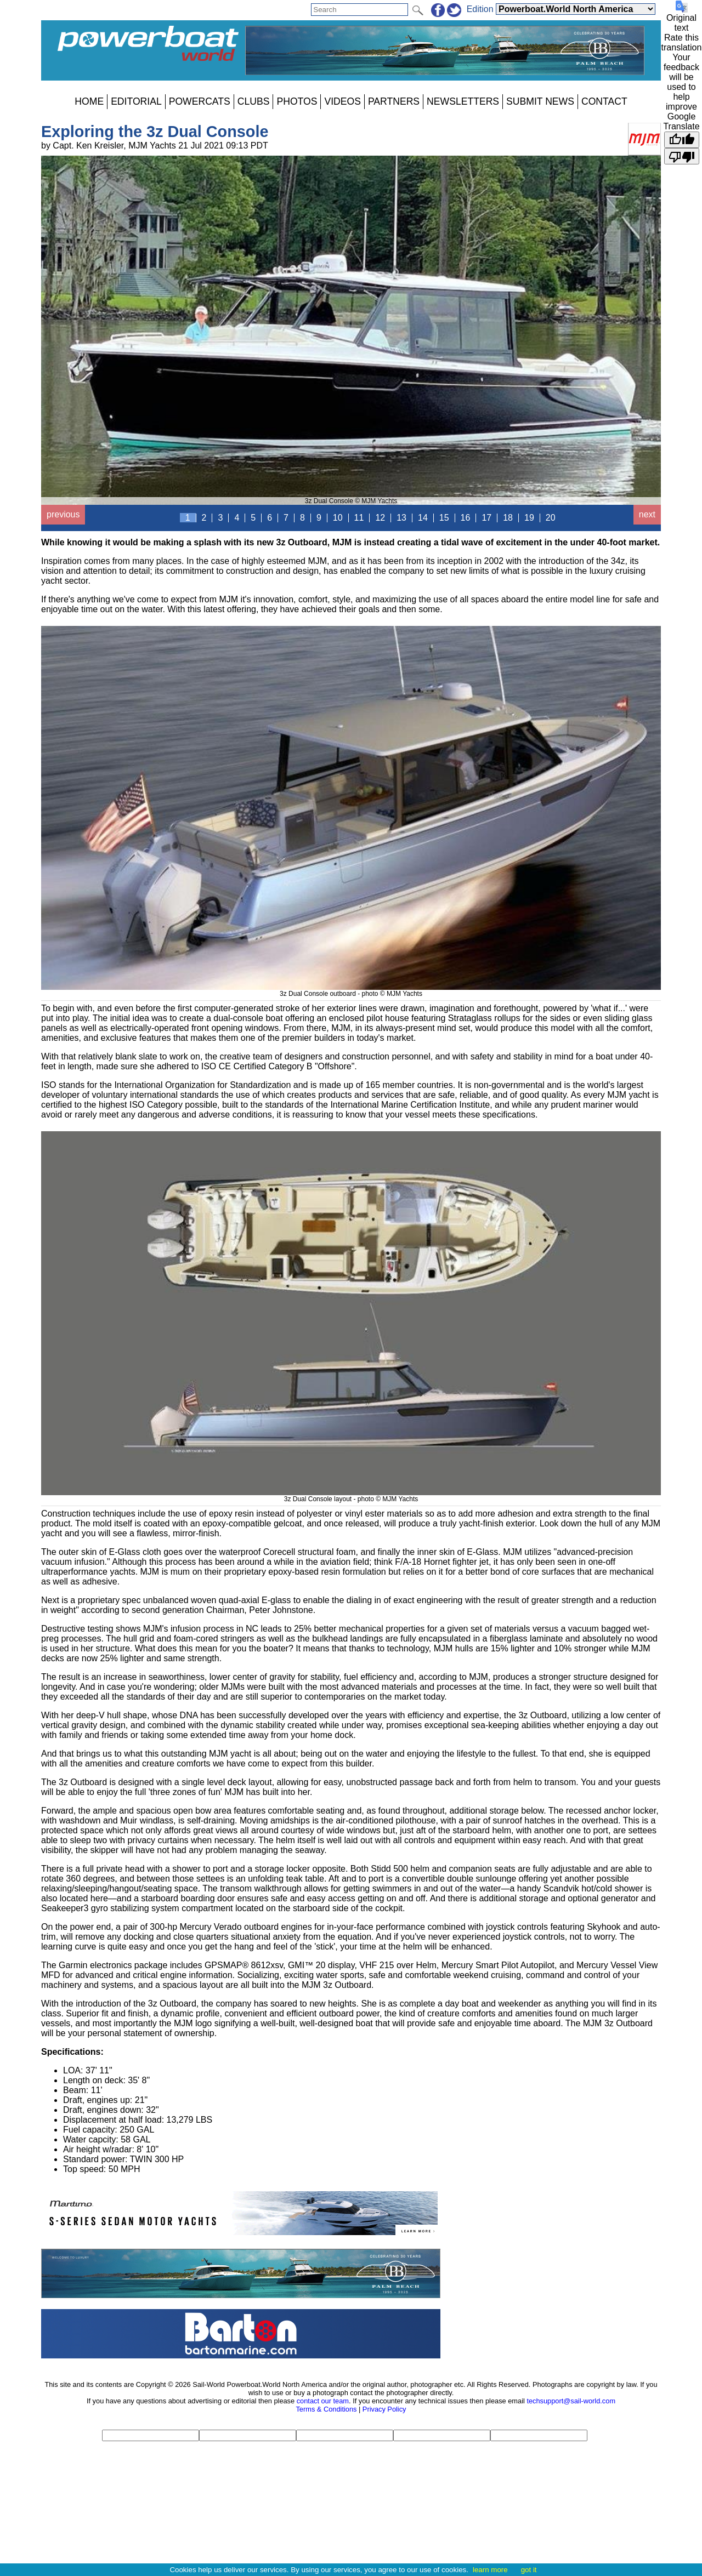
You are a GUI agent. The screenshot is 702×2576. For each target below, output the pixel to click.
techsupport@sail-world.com (570, 2401)
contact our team (323, 2401)
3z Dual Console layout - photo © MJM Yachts (351, 1495)
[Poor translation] (681, 156)
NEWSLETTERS (463, 101)
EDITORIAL (136, 101)
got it (529, 2570)
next (647, 514)
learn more (490, 2570)
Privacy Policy (384, 2409)
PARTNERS (394, 101)
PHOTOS (296, 101)
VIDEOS (342, 101)
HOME (89, 101)
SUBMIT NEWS (540, 101)
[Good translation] (681, 140)
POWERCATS (199, 101)
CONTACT (604, 101)
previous (63, 514)
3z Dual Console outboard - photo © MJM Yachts (351, 990)
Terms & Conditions (326, 2409)
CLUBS (253, 101)
